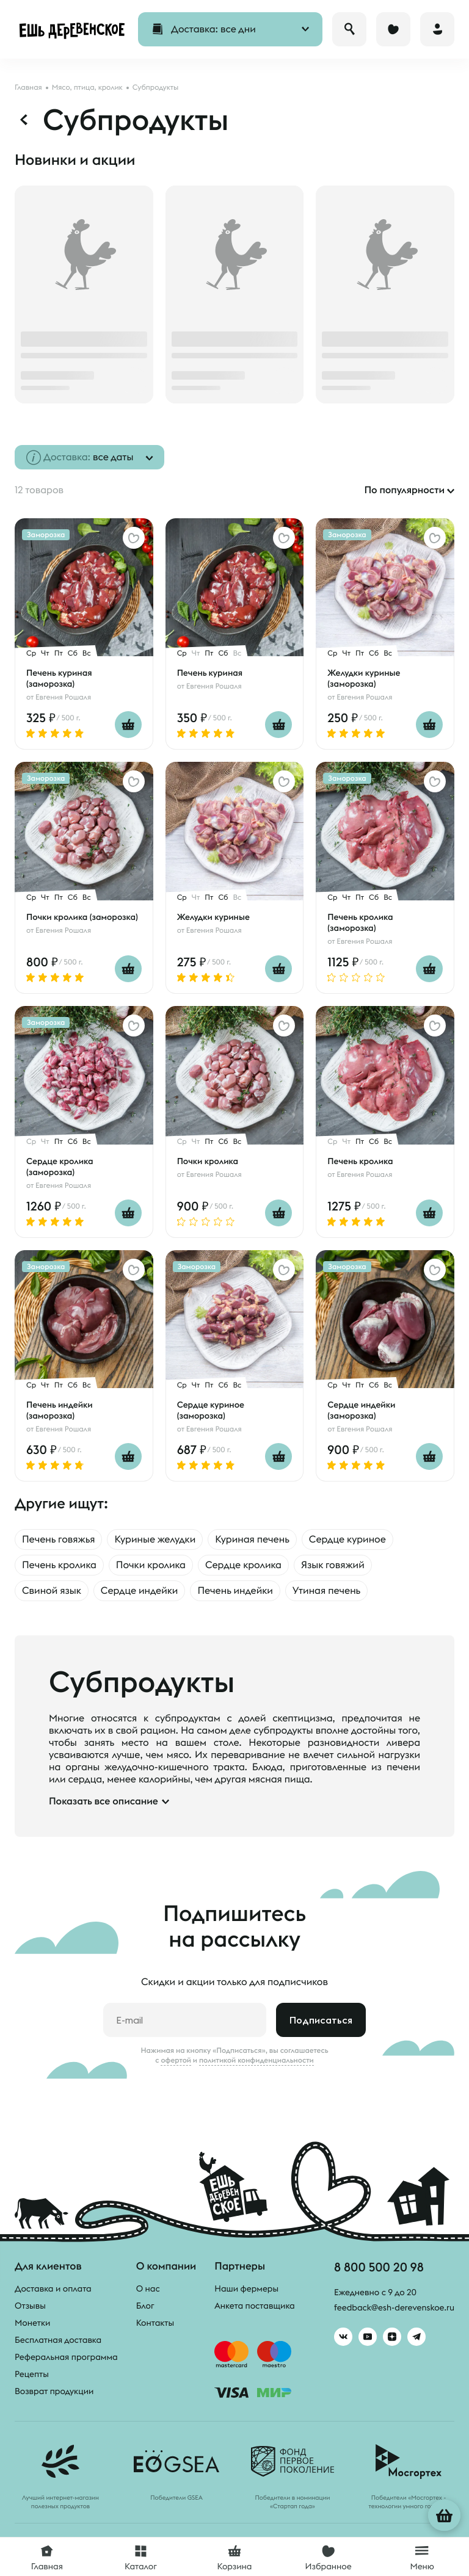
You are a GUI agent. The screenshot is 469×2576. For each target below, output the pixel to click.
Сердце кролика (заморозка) (59, 1166)
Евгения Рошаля (63, 697)
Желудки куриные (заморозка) (363, 678)
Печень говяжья (58, 1539)
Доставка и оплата (53, 2288)
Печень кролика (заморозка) (360, 922)
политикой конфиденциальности (256, 2060)
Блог (145, 2305)
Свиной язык (51, 1590)
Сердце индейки (139, 1590)
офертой (176, 2060)
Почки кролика (207, 1161)
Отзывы (30, 2305)
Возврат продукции (54, 2391)
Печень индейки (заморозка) (59, 1410)
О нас (148, 2288)
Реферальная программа (66, 2357)
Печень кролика (360, 1161)
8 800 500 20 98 (379, 2267)
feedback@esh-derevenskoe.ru (394, 2307)
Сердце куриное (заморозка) (210, 1410)
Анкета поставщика (254, 2305)
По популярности (404, 490)
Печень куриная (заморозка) (59, 678)
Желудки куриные (213, 917)
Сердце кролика (243, 1565)
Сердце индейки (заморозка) (361, 1410)
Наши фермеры (246, 2288)
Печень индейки (234, 1590)
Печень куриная (210, 673)
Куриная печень (252, 1539)
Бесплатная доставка (58, 2340)
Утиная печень (327, 1590)
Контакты (155, 2323)
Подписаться (320, 2019)
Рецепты (32, 2374)
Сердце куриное (347, 1539)
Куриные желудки (154, 1539)
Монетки (32, 2323)
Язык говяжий (333, 1565)
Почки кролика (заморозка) (82, 917)
